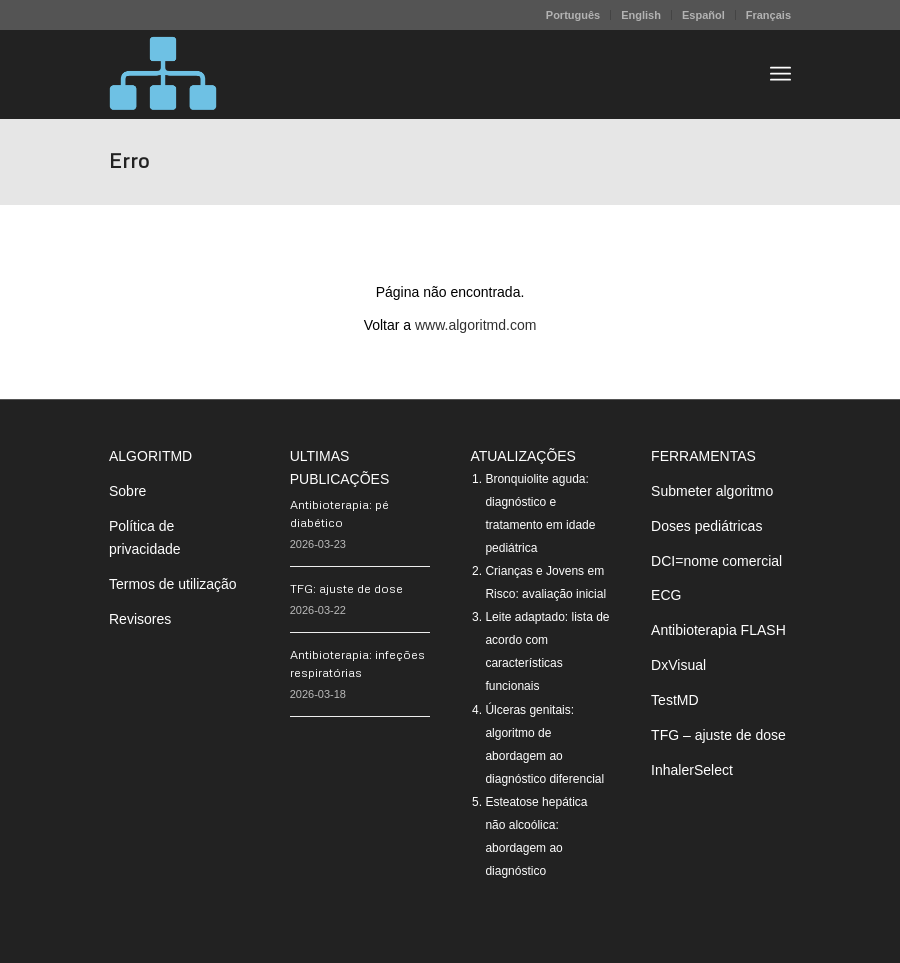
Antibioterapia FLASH (718, 630)
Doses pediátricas (706, 526)
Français (768, 15)
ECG (666, 595)
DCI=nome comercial (716, 561)
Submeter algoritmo (712, 491)
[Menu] (780, 74)
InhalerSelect (692, 770)
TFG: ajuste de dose (346, 588)
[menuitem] (573, 15)
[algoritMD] (163, 74)
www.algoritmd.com (475, 325)
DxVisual (678, 665)
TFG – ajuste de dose (718, 735)
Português (573, 15)
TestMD (674, 700)
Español (703, 15)
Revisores (140, 619)
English (641, 15)
